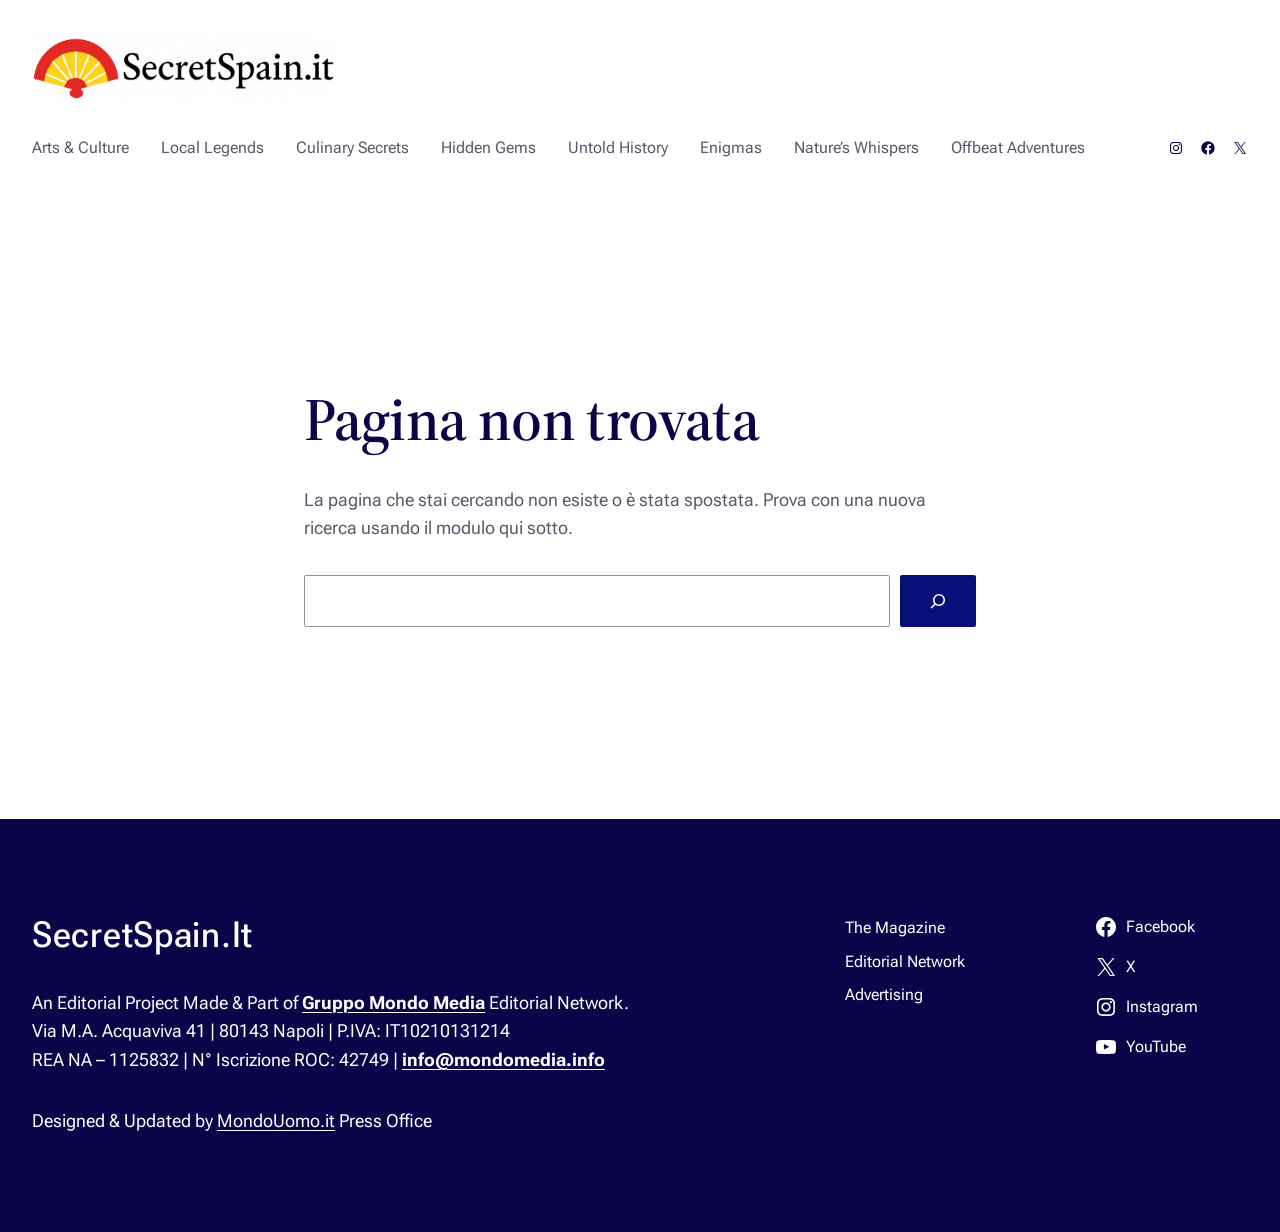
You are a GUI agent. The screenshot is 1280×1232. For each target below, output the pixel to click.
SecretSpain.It (142, 935)
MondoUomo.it (276, 1120)
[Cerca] (938, 601)
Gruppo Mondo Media (393, 1002)
